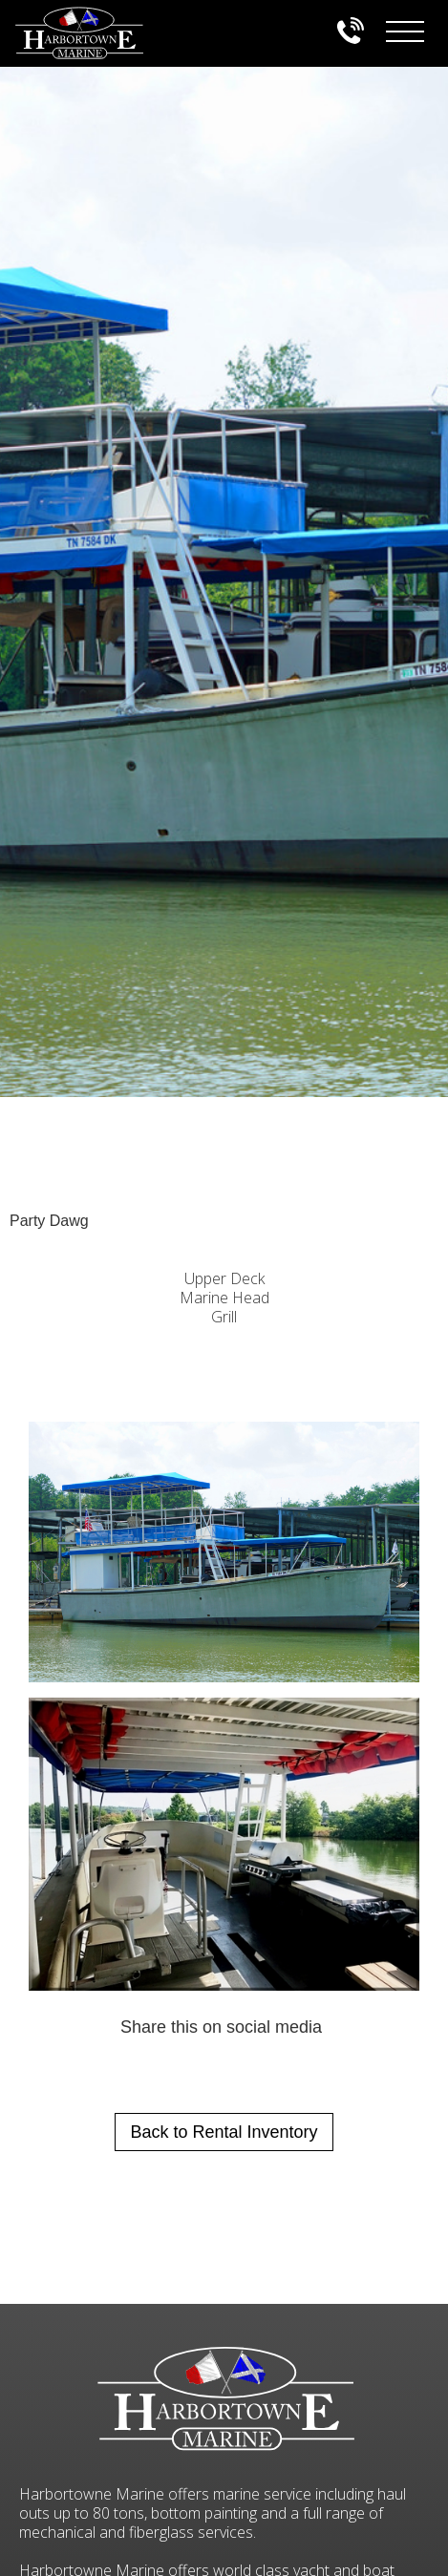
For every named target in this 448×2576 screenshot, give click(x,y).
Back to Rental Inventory (223, 2132)
